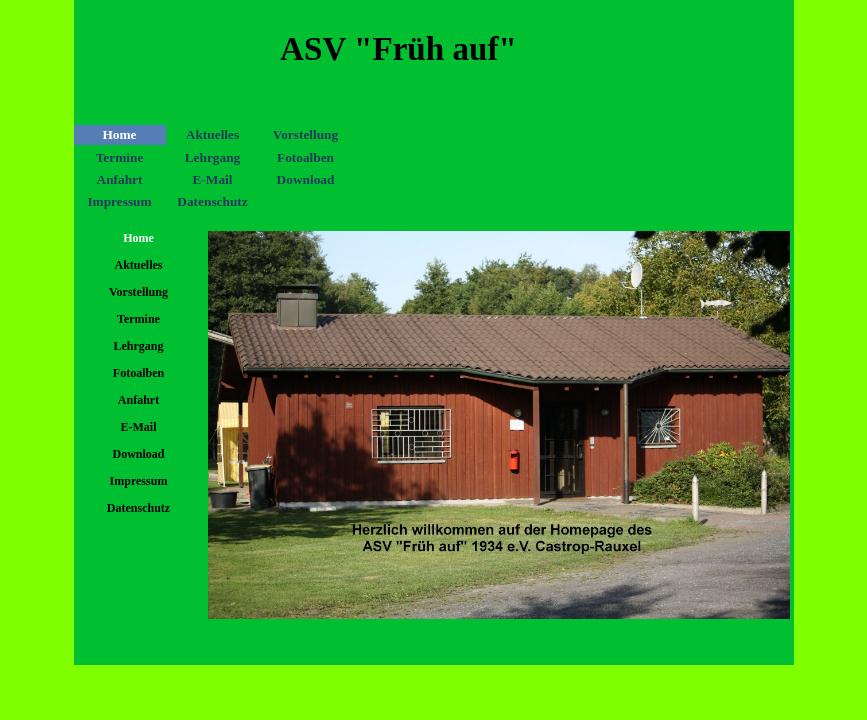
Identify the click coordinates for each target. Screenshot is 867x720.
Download (306, 179)
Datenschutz (212, 201)
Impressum (119, 201)
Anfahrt (120, 179)
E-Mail (213, 179)
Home (119, 134)
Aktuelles (212, 134)
